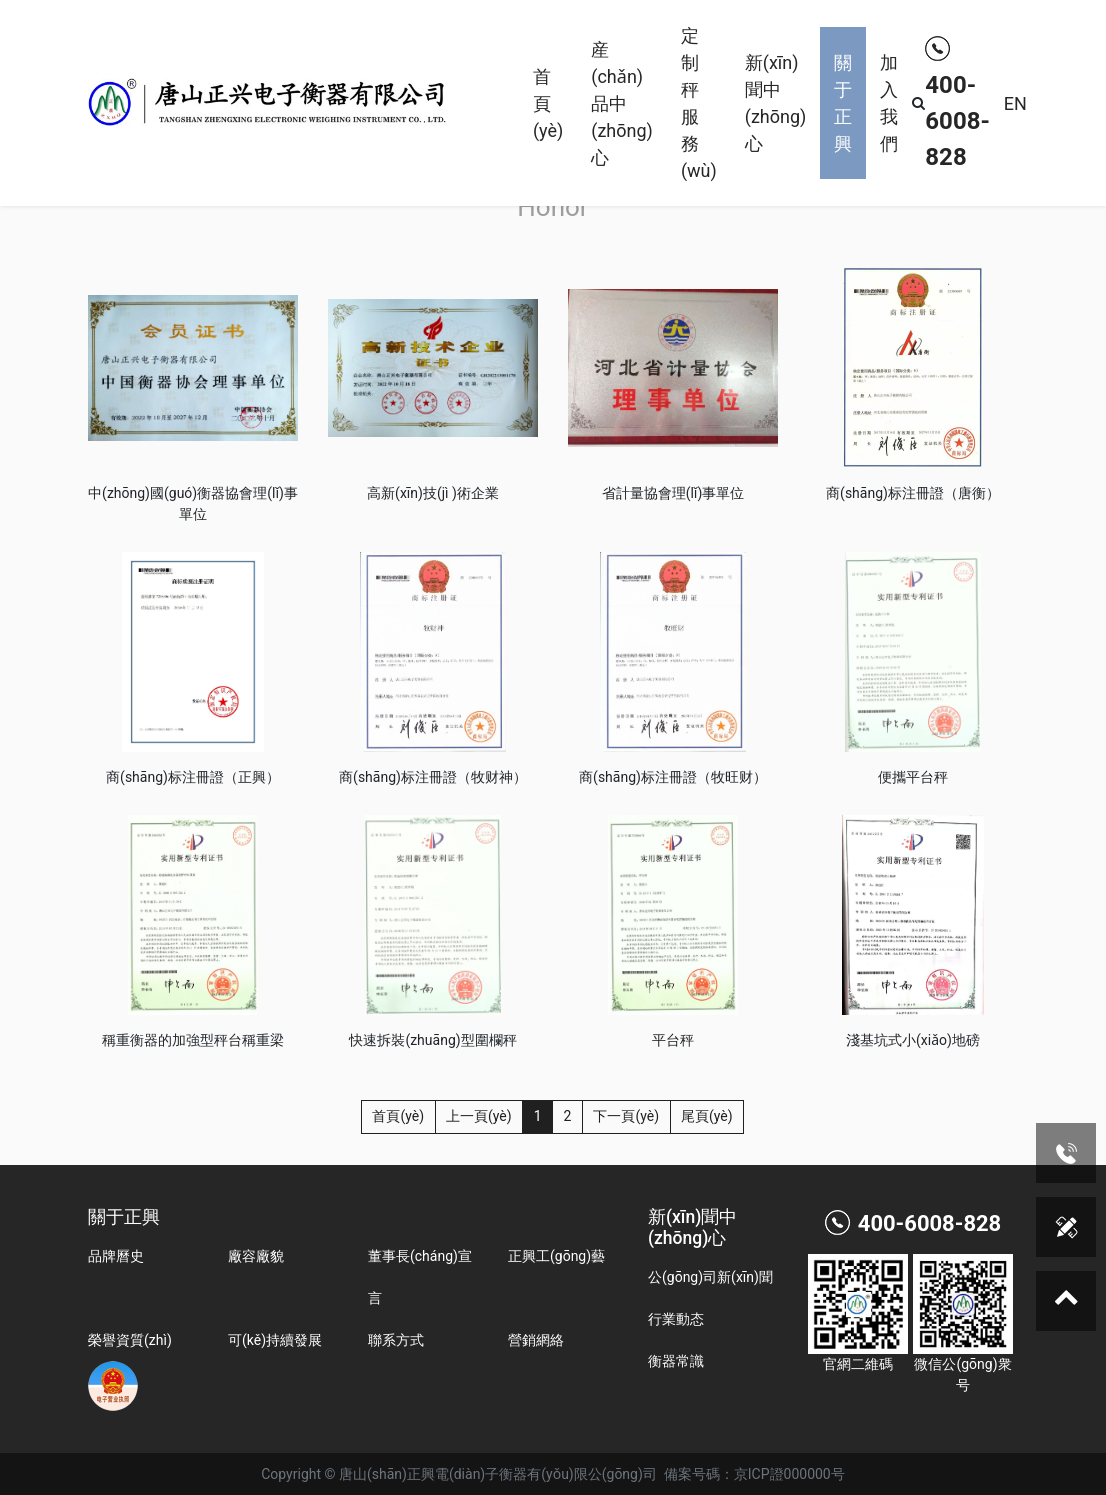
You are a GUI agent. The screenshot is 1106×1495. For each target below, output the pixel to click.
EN (1015, 103)
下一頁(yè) (626, 1116)
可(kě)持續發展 (275, 1340)
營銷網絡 (536, 1340)
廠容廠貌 (256, 1256)
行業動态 (676, 1319)
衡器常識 (676, 1361)
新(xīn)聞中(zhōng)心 (776, 103)
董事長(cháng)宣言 (420, 1277)
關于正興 (843, 103)
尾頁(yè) (707, 1116)
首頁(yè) (548, 103)
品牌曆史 (116, 1256)
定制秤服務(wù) (699, 103)
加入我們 (889, 103)
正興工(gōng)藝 (556, 1256)
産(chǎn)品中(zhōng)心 (622, 103)
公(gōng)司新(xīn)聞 (710, 1277)
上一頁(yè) (479, 1116)
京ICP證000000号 (789, 1474)
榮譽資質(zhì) (130, 1340)
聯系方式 (396, 1340)
